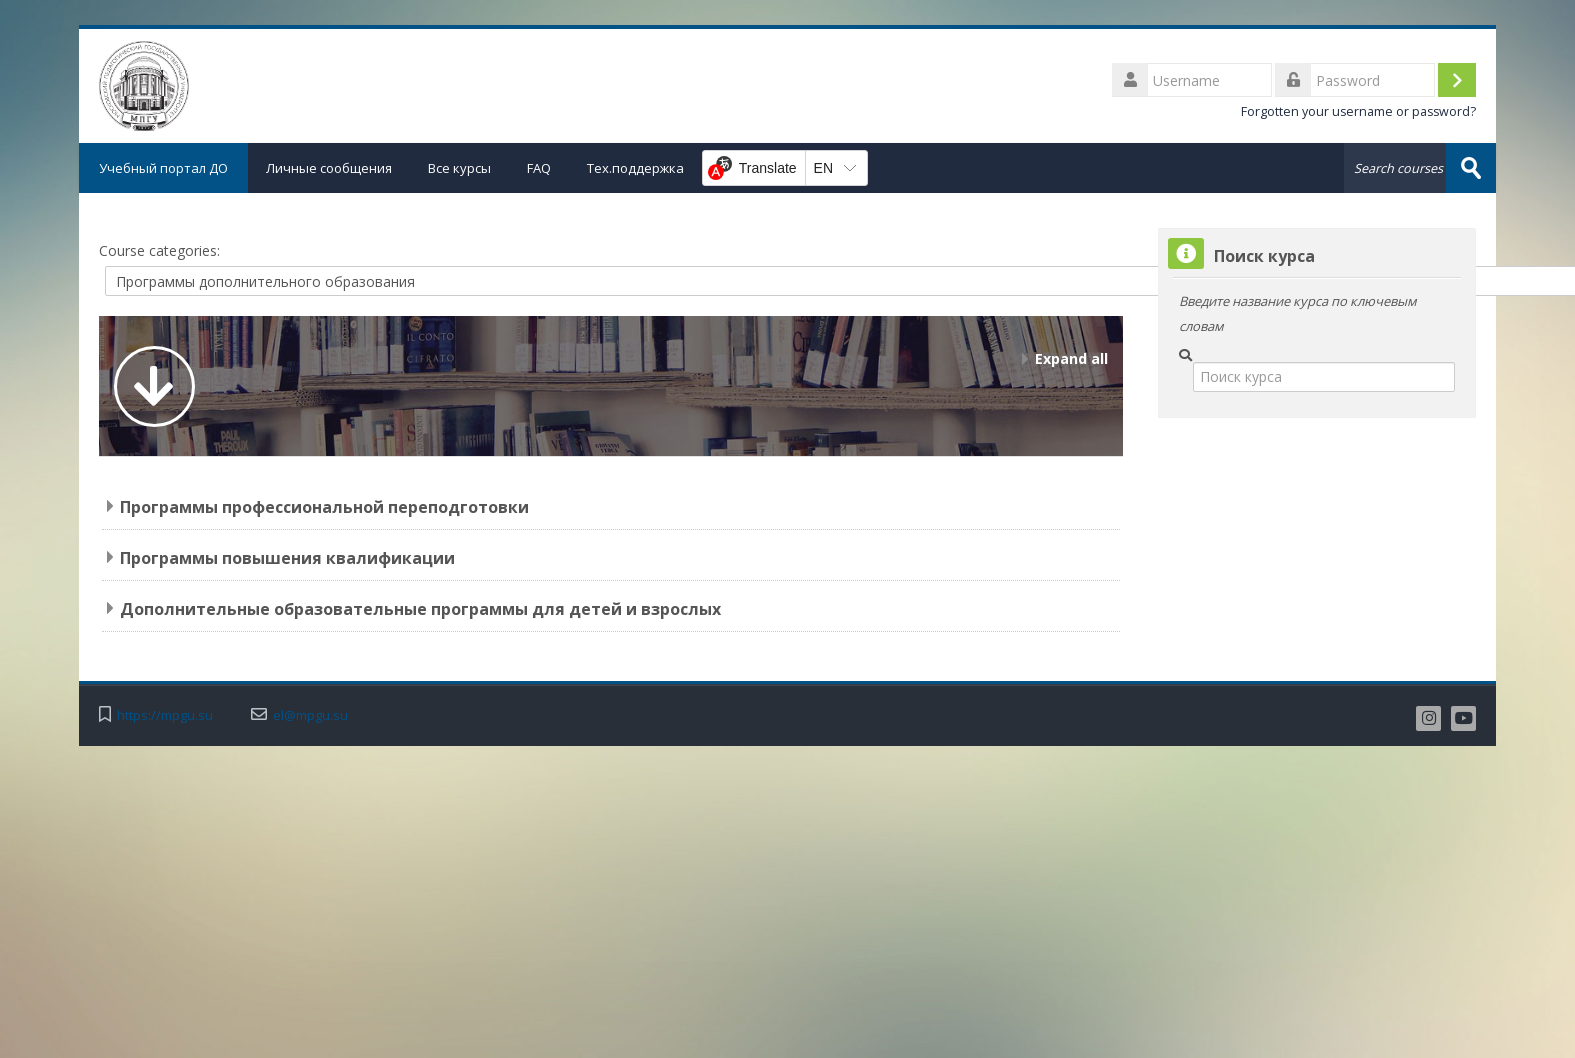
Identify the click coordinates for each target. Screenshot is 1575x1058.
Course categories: (159, 250)
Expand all (1071, 358)
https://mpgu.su (165, 715)
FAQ (539, 168)
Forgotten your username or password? (1358, 111)
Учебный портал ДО (163, 168)
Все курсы (459, 168)
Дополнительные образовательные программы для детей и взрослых (420, 609)
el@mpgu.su (310, 715)
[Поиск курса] (1324, 377)
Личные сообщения (329, 168)
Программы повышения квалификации (287, 558)
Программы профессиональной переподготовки (324, 507)
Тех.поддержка (635, 168)
